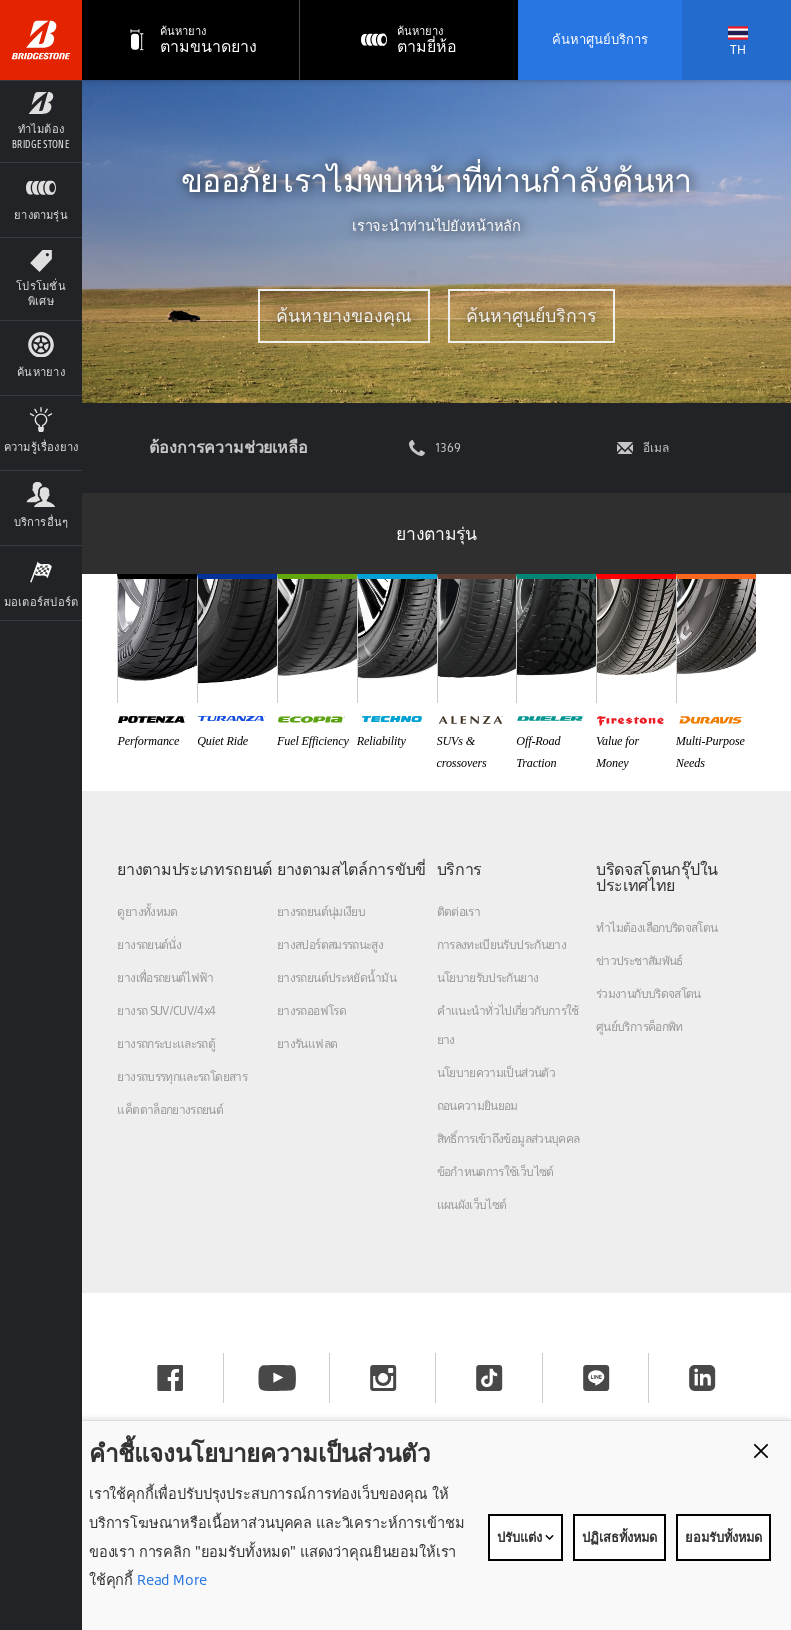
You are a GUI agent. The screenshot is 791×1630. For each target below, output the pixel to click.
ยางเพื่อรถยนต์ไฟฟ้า (165, 977)
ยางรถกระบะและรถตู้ (166, 1043)
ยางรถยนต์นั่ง (149, 944)
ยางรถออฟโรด (311, 1010)
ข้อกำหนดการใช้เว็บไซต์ (495, 1171)
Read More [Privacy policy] (170, 1579)
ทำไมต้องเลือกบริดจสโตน (656, 927)
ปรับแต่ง (525, 1537)
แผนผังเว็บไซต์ (472, 1204)
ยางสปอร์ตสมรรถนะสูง (330, 944)
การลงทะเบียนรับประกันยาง (502, 944)
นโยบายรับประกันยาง (488, 977)
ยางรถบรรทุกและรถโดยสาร (182, 1076)
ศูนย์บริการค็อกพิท (639, 1026)
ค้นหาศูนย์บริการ (600, 39)
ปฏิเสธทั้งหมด (619, 1537)
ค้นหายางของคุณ (342, 315)
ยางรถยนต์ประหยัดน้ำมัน (336, 977)
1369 (448, 448)
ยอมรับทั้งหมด (723, 1537)
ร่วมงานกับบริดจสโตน (648, 993)
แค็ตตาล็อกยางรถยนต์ (170, 1109)
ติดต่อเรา (459, 911)
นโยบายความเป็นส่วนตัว (496, 1072)
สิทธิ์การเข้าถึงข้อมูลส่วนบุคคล (508, 1138)
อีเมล (656, 448)
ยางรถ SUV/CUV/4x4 (166, 1010)
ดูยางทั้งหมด (147, 911)
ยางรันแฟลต (307, 1043)
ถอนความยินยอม (477, 1105)
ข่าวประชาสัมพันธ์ (639, 960)
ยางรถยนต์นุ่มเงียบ (321, 911)
